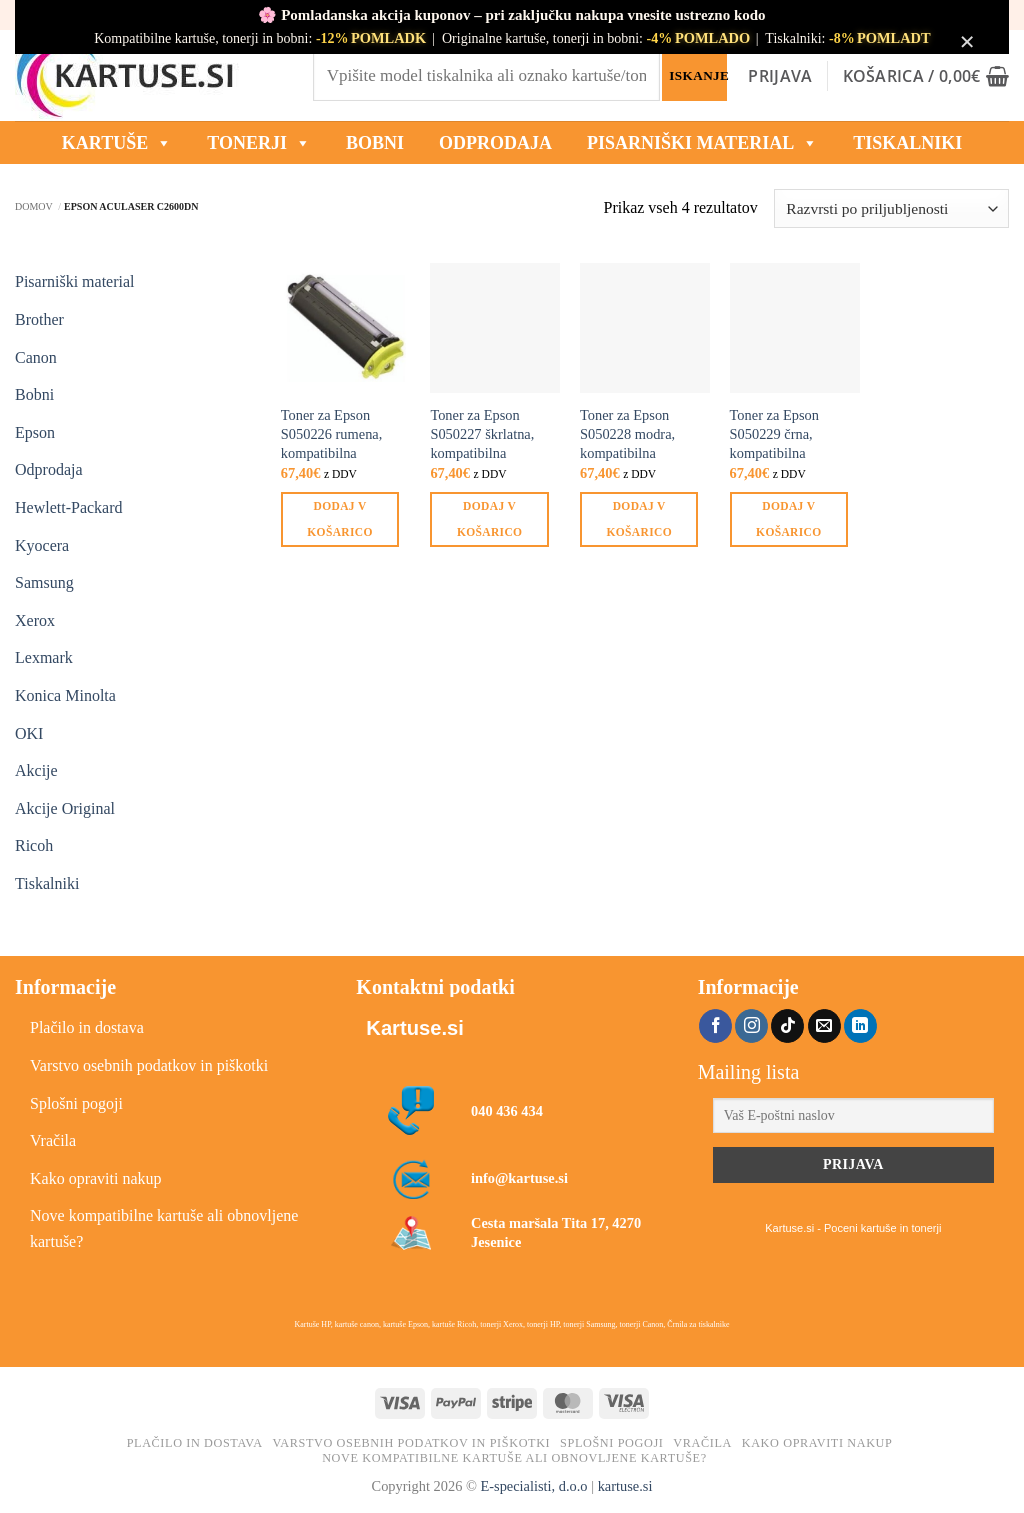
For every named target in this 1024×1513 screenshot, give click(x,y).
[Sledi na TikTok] (787, 1026)
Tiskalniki (907, 143)
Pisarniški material (702, 143)
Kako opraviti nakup (96, 1178)
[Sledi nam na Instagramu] (751, 1026)
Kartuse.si (414, 1028)
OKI (29, 733)
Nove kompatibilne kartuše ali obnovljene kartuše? (164, 1228)
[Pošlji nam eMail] (824, 1026)
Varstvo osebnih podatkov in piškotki (149, 1065)
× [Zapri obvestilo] (967, 41)
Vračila (53, 1140)
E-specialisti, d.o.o (533, 1486)
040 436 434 (507, 1111)
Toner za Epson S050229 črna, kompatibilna (774, 433)
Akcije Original (65, 808)
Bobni (34, 394)
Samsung (44, 582)
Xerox (35, 620)
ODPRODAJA (495, 143)
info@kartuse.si (519, 1178)
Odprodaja (49, 469)
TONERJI (259, 143)
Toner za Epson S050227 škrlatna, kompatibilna (482, 433)
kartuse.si (625, 1486)
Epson (35, 432)
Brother (39, 319)
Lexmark (44, 657)
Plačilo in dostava (87, 1027)
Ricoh (34, 845)
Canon (36, 357)
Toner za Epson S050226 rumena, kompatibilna (332, 433)
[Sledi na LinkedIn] (860, 1026)
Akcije (36, 770)
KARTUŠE (117, 143)
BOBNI (375, 143)
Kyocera (42, 545)
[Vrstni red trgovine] (891, 208)
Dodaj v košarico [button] (339, 518)
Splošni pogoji (76, 1103)
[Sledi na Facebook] (715, 1026)
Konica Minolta (65, 695)
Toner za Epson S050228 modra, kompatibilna (627, 433)
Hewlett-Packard (69, 507)
